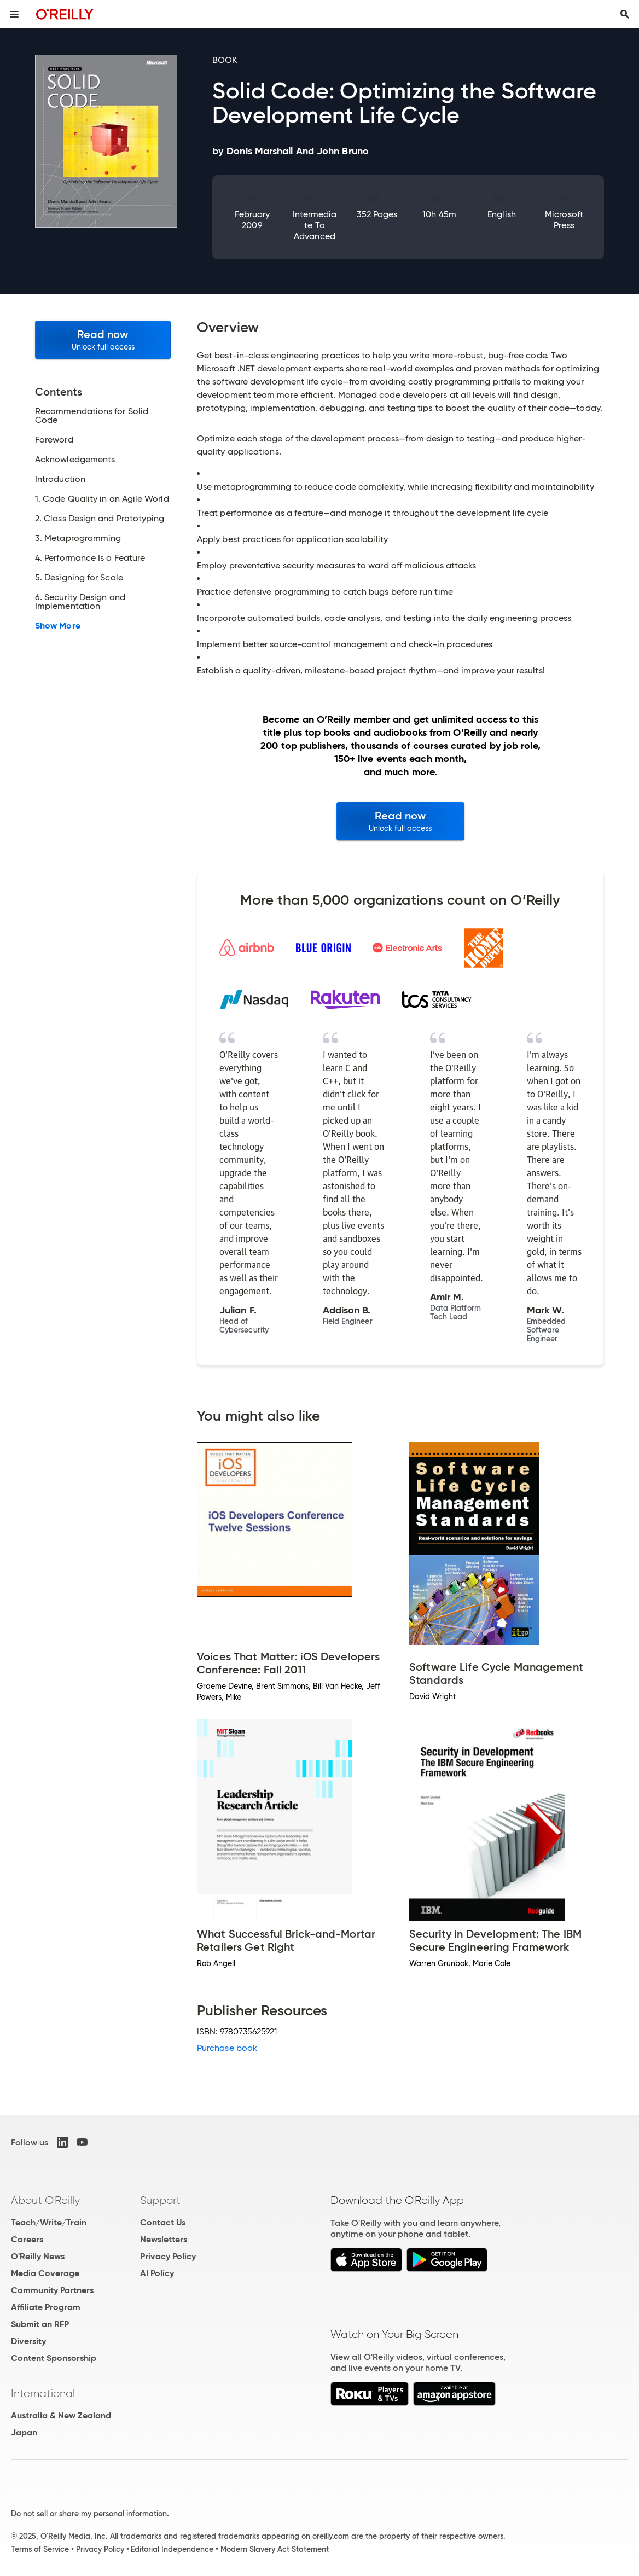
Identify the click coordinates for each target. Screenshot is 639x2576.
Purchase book (227, 2048)
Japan (24, 2432)
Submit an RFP (40, 2324)
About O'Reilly (45, 2200)
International (43, 2393)
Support (160, 2200)
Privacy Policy (168, 2256)
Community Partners (52, 2290)
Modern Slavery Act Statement (274, 2549)
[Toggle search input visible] (625, 14)
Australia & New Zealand (61, 2415)
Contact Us (162, 2222)
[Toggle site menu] (14, 14)
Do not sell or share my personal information (89, 2514)
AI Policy (157, 2273)
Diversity (28, 2341)
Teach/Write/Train (48, 2222)
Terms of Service (40, 2549)
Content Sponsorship (53, 2358)
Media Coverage (45, 2273)
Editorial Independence (172, 2549)
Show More (57, 625)
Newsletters (163, 2239)
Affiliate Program (45, 2307)
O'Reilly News (38, 2256)
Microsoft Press (564, 219)
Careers (27, 2239)
